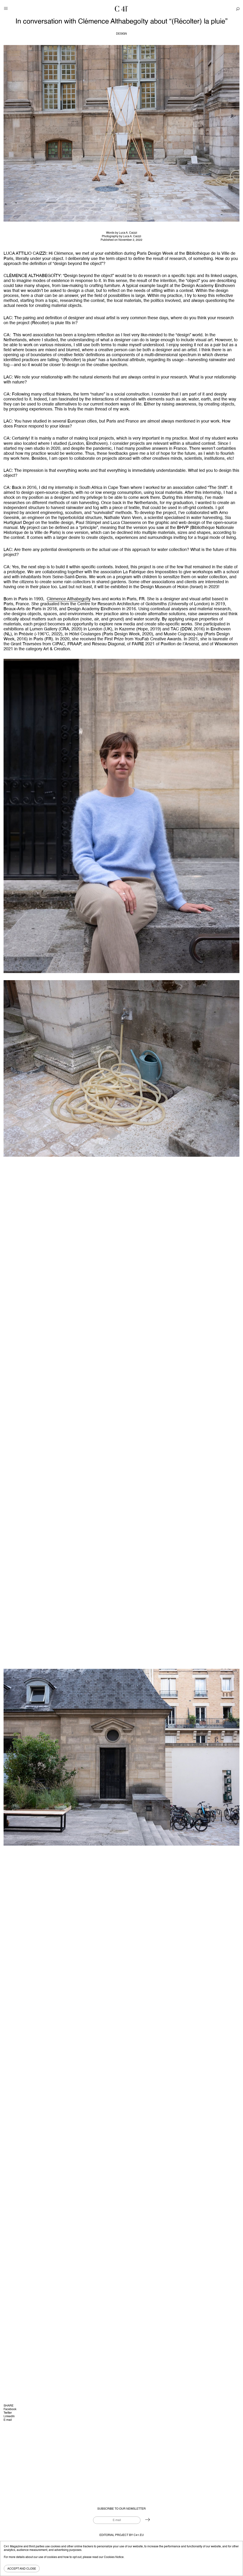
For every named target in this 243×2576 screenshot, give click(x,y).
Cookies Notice (114, 2557)
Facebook (10, 2409)
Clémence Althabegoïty (69, 599)
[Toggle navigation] (6, 8)
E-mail (8, 2419)
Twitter (8, 2412)
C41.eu (139, 2535)
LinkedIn (9, 2416)
